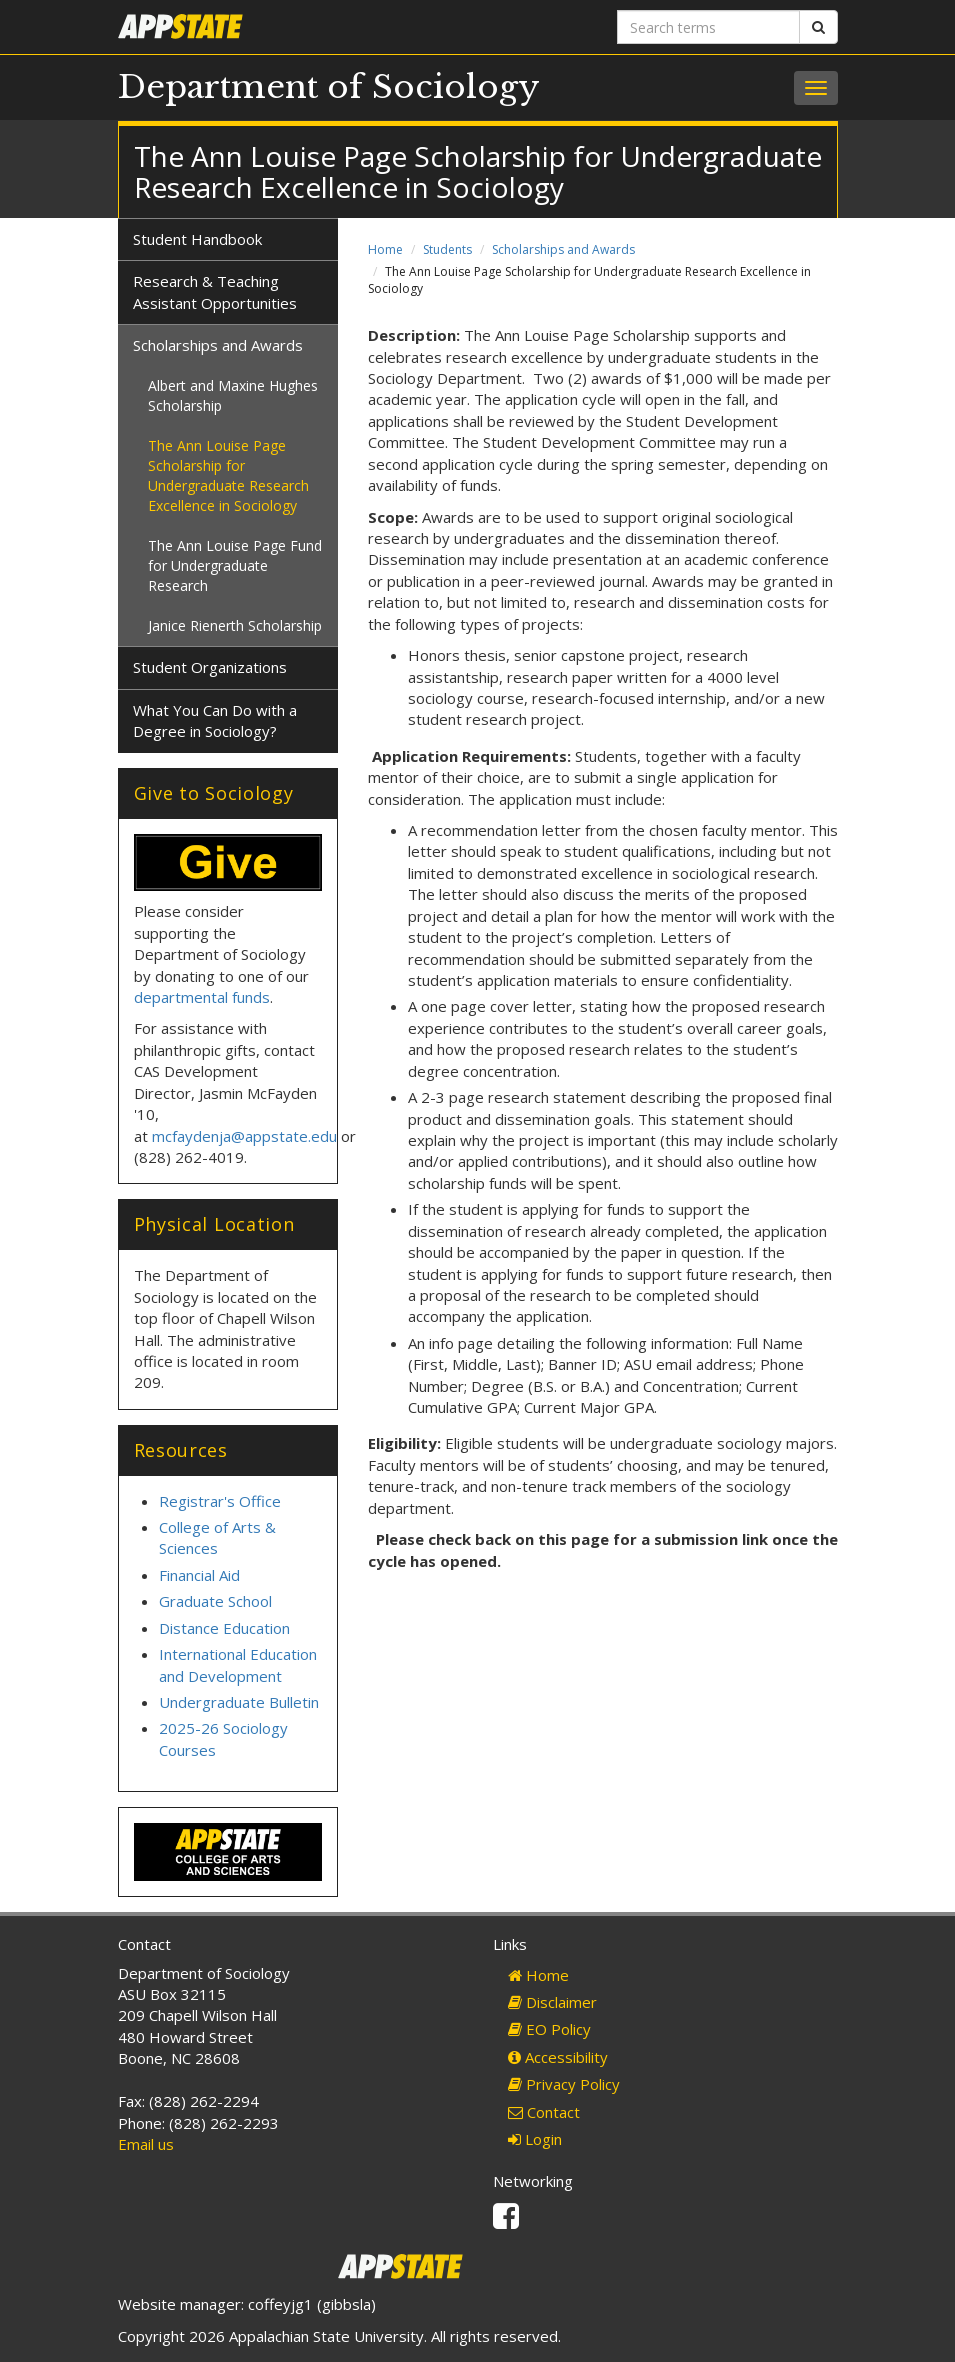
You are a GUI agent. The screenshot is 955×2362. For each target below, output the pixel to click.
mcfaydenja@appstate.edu (244, 1136)
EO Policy (549, 2029)
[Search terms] (708, 27)
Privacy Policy (564, 2084)
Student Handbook (197, 239)
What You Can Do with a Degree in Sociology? (215, 720)
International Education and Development (238, 1664)
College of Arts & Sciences (217, 1537)
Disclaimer (552, 2002)
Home (385, 249)
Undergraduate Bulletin (239, 1702)
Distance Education (224, 1628)
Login (535, 2139)
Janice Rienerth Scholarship (235, 625)
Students (447, 249)
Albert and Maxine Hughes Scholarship (233, 395)
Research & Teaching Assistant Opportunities (215, 291)
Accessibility (558, 2057)
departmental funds (202, 997)
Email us (146, 2144)
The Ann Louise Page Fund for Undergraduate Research (235, 565)
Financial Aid (199, 1575)
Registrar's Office (220, 1501)
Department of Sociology (329, 87)
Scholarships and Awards (563, 249)
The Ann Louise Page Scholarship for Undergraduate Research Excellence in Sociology (228, 475)
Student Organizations (210, 667)
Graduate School (215, 1601)
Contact (544, 2112)
